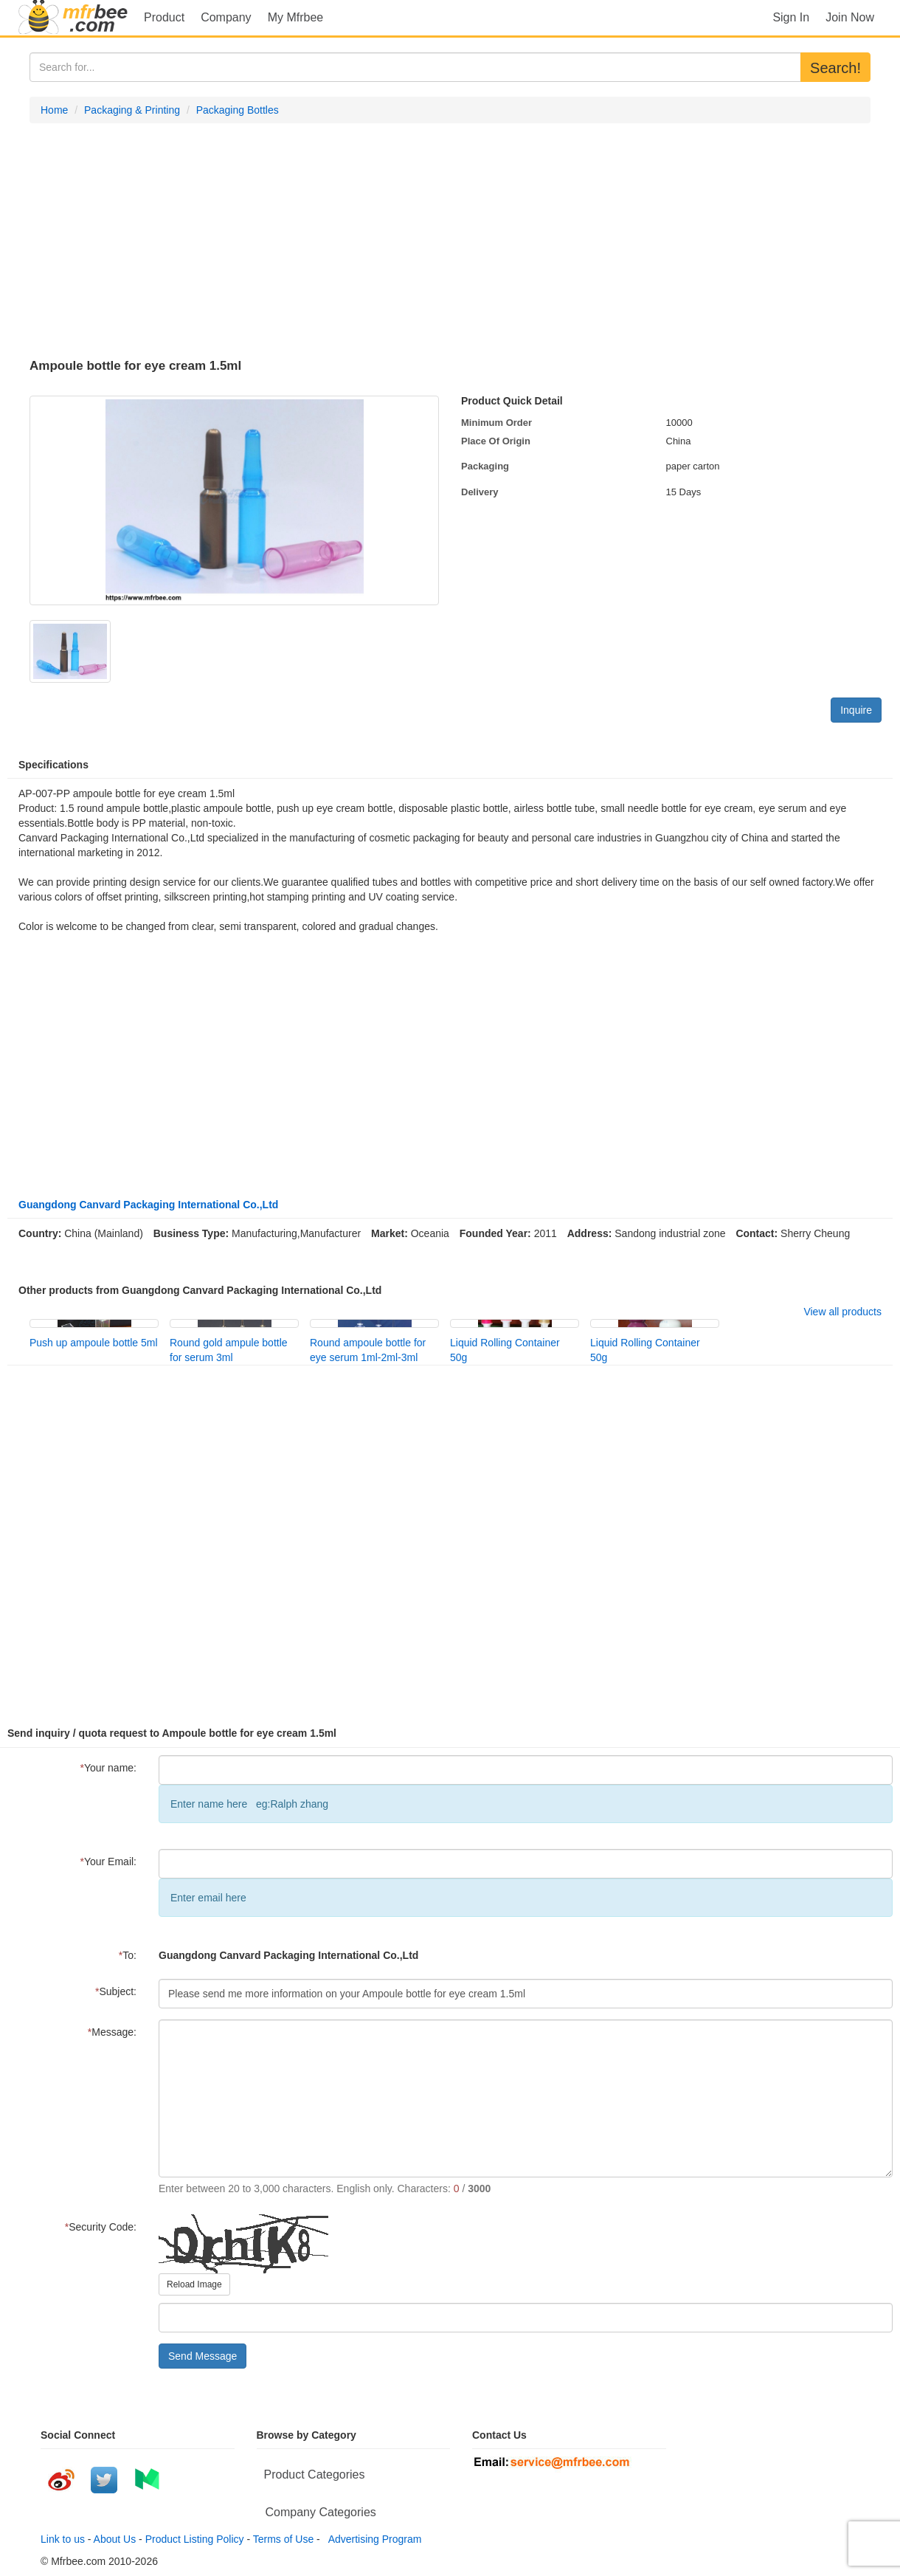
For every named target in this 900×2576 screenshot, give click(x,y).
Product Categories (314, 2474)
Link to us (63, 2539)
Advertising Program (372, 2539)
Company (226, 17)
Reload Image (194, 2284)
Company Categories (321, 2512)
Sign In (790, 17)
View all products (842, 1312)
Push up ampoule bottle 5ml (94, 1343)
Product (164, 17)
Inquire (856, 710)
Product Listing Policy (194, 2539)
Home (54, 110)
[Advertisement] (450, 241)
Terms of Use (283, 2539)
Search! (835, 68)
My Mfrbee (296, 17)
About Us (115, 2539)
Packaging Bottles (237, 110)
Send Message (202, 2356)
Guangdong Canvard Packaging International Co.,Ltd (148, 1204)
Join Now (849, 17)
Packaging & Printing (132, 110)
